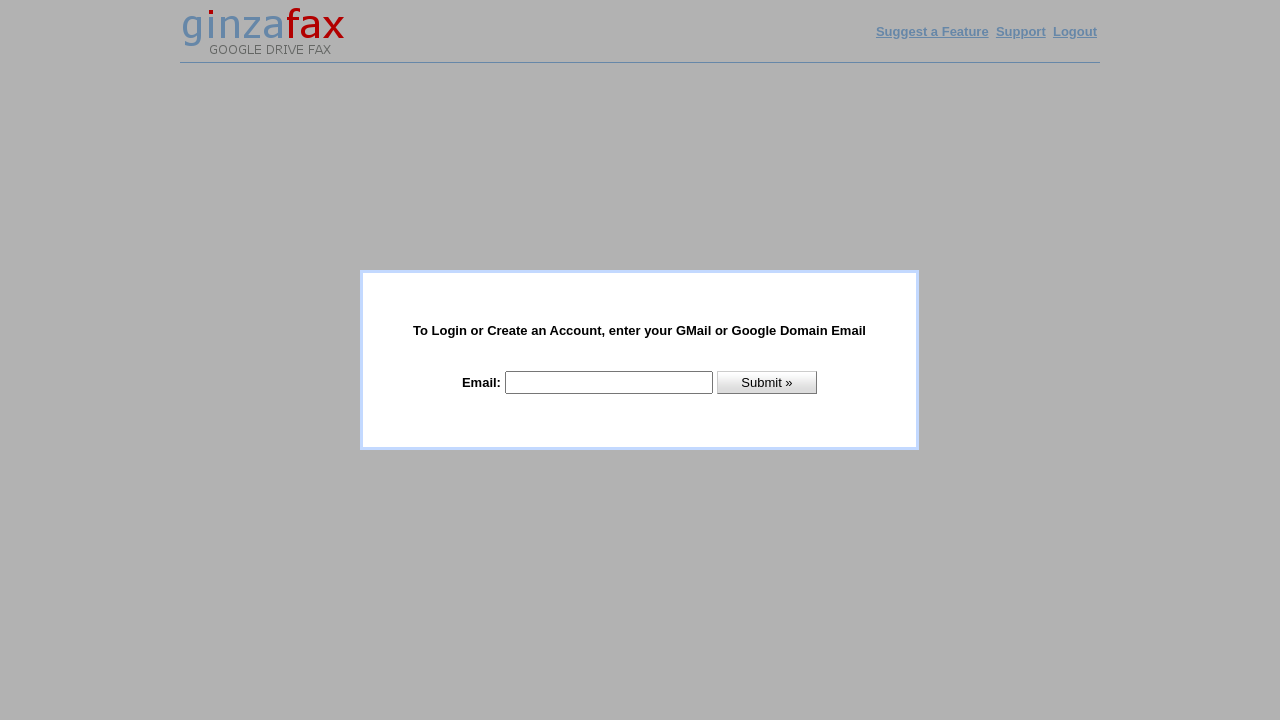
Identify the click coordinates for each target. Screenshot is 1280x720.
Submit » (766, 382)
